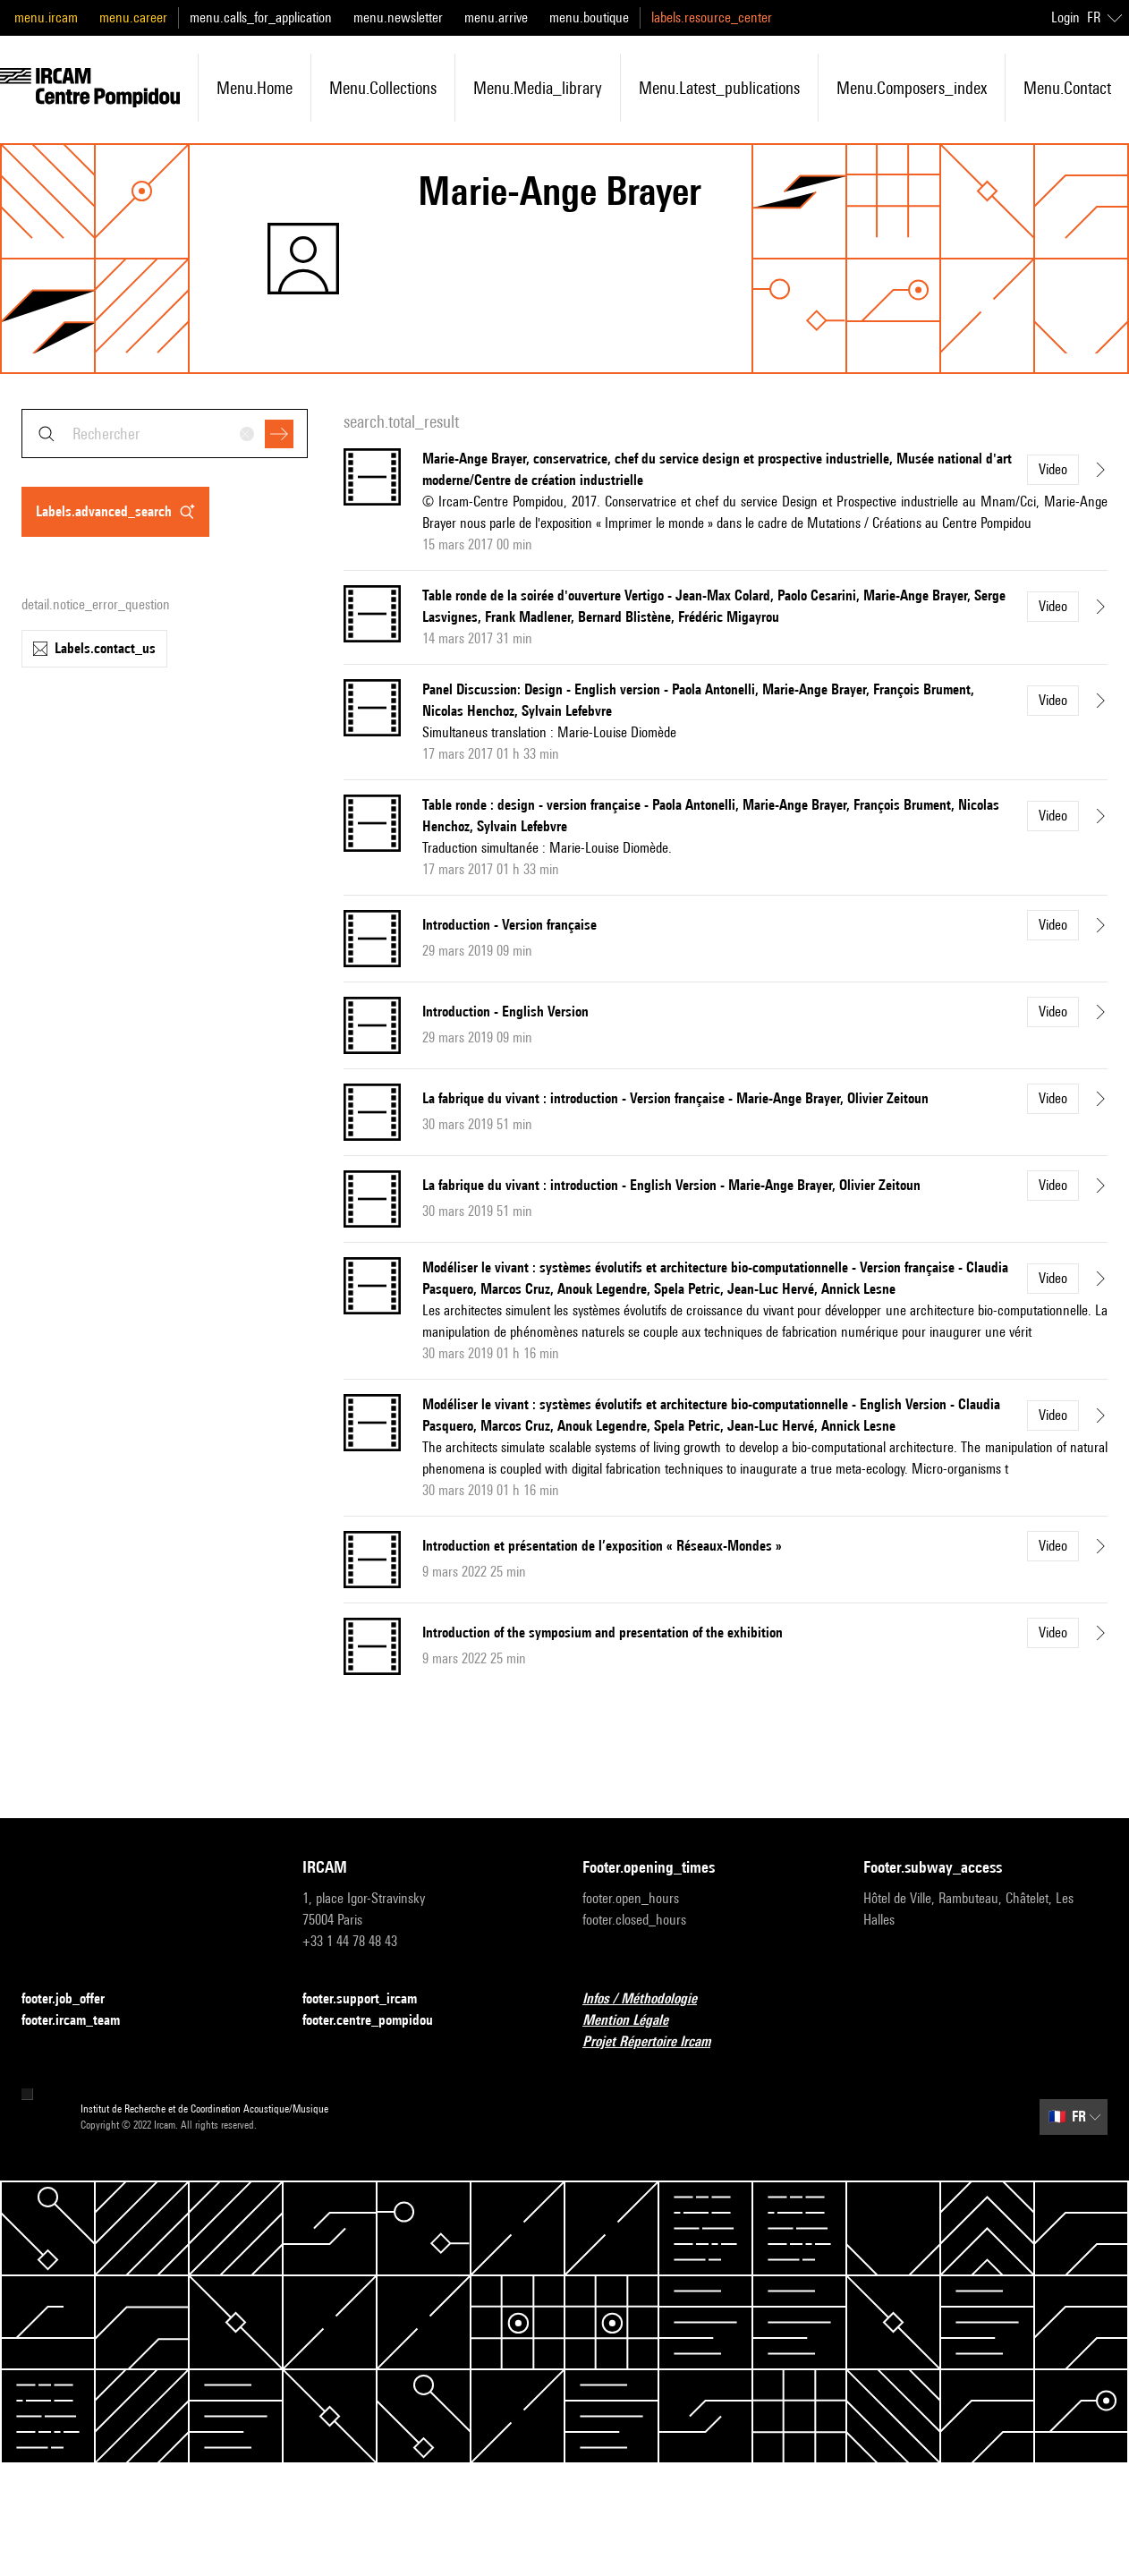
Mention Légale (636, 2020)
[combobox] (164, 433)
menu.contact (1067, 88)
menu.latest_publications (719, 88)
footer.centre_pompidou (378, 2020)
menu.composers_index (911, 88)
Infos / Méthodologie (650, 1999)
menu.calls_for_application (261, 17)
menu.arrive (496, 17)
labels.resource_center (711, 17)
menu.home (254, 88)
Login (1065, 17)
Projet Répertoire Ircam (657, 2042)
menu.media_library (537, 88)
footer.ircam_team (81, 2020)
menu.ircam (46, 17)
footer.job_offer (73, 1999)
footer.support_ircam (370, 1999)
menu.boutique (589, 17)
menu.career (133, 17)
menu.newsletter (398, 17)
